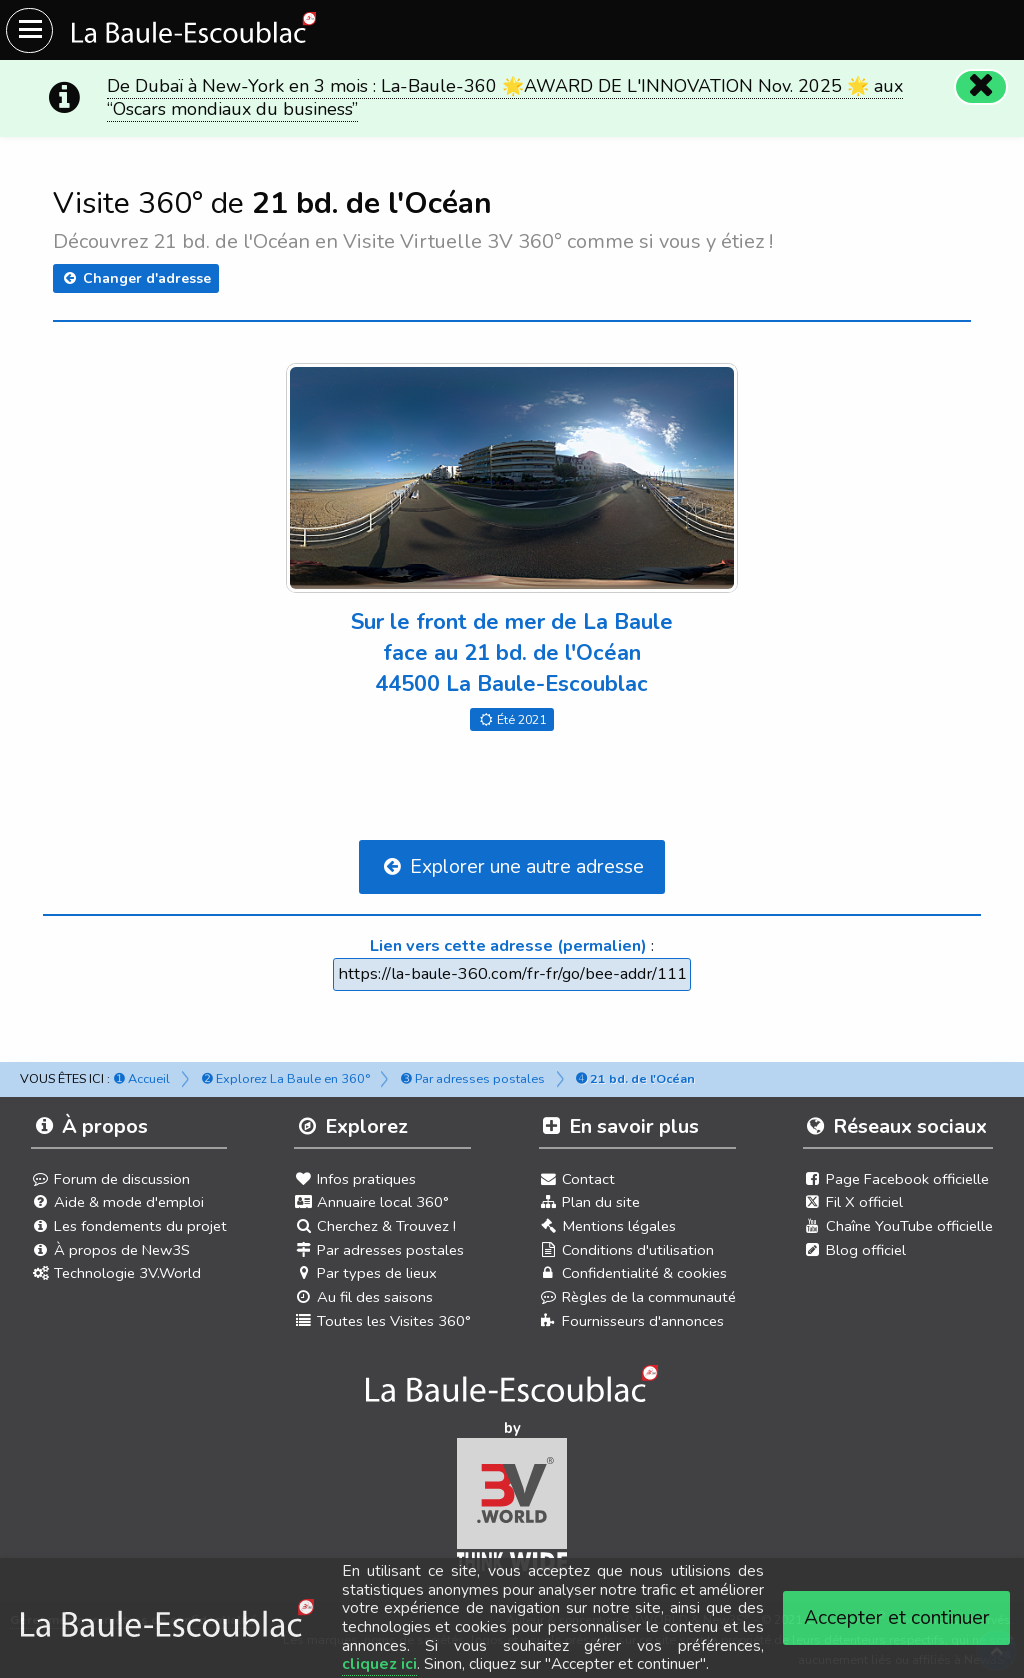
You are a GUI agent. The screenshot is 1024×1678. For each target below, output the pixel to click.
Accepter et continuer (897, 1617)
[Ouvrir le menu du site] (29, 30)
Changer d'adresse (136, 278)
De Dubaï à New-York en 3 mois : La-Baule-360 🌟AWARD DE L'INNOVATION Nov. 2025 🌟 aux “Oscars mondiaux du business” (505, 97)
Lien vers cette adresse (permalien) (508, 945)
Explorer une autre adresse (512, 866)
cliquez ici (379, 1664)
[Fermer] (980, 86)
